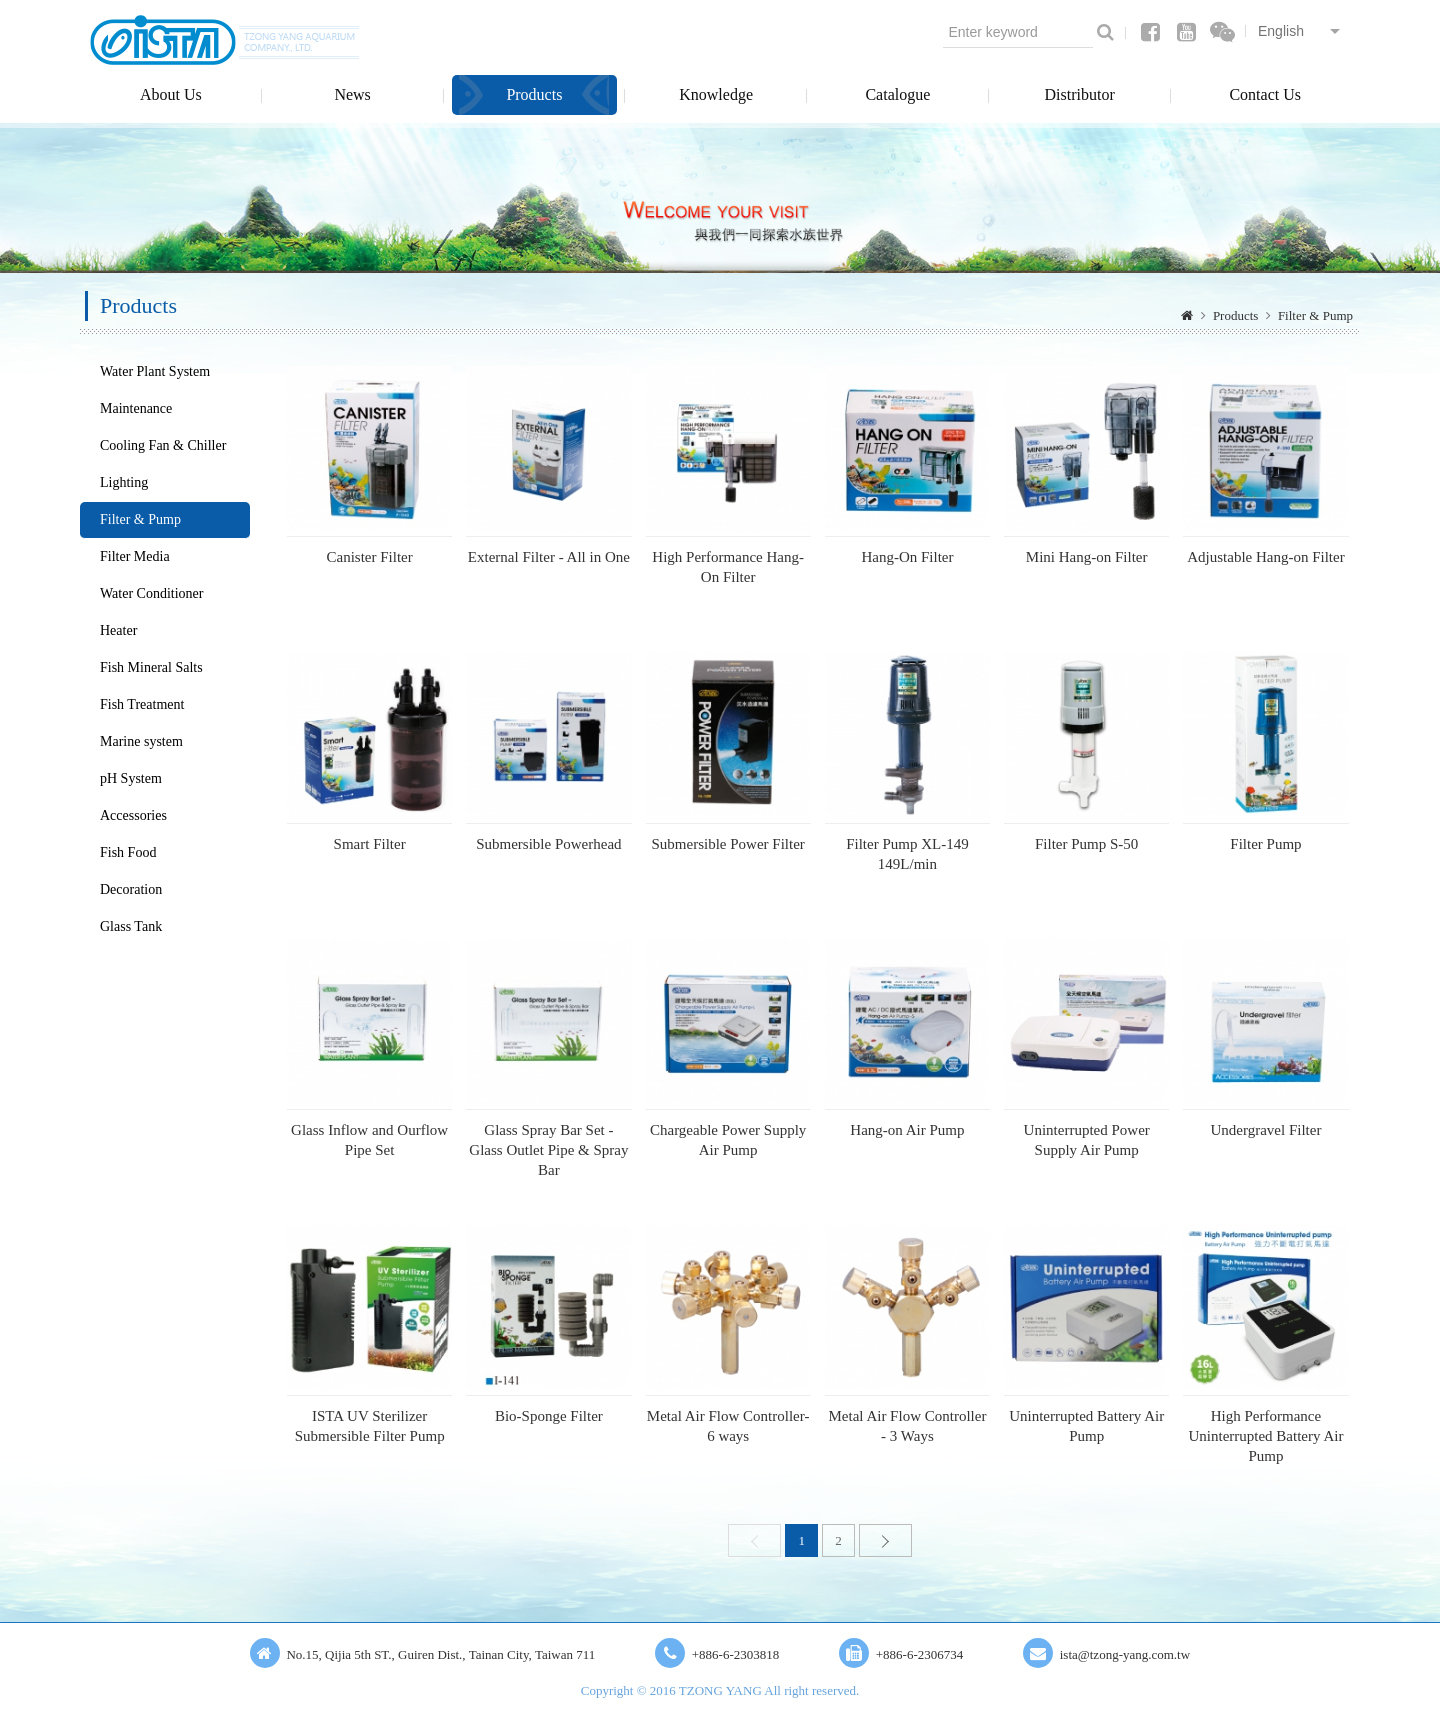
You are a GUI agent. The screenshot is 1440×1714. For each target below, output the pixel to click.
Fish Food (128, 852)
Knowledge (716, 94)
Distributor (1080, 94)
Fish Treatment (142, 704)
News (352, 94)
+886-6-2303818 (736, 1654)
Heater (118, 630)
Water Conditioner (151, 593)
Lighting (124, 482)
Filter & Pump (1315, 315)
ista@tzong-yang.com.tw (1125, 1654)
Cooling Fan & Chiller (163, 445)
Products (534, 94)
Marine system (141, 741)
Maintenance (136, 408)
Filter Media (135, 556)
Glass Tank (131, 926)
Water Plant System (155, 371)
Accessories (133, 815)
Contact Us (1265, 94)
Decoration (131, 889)
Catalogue (897, 94)
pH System (131, 778)
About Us (171, 94)
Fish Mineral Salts (151, 667)
